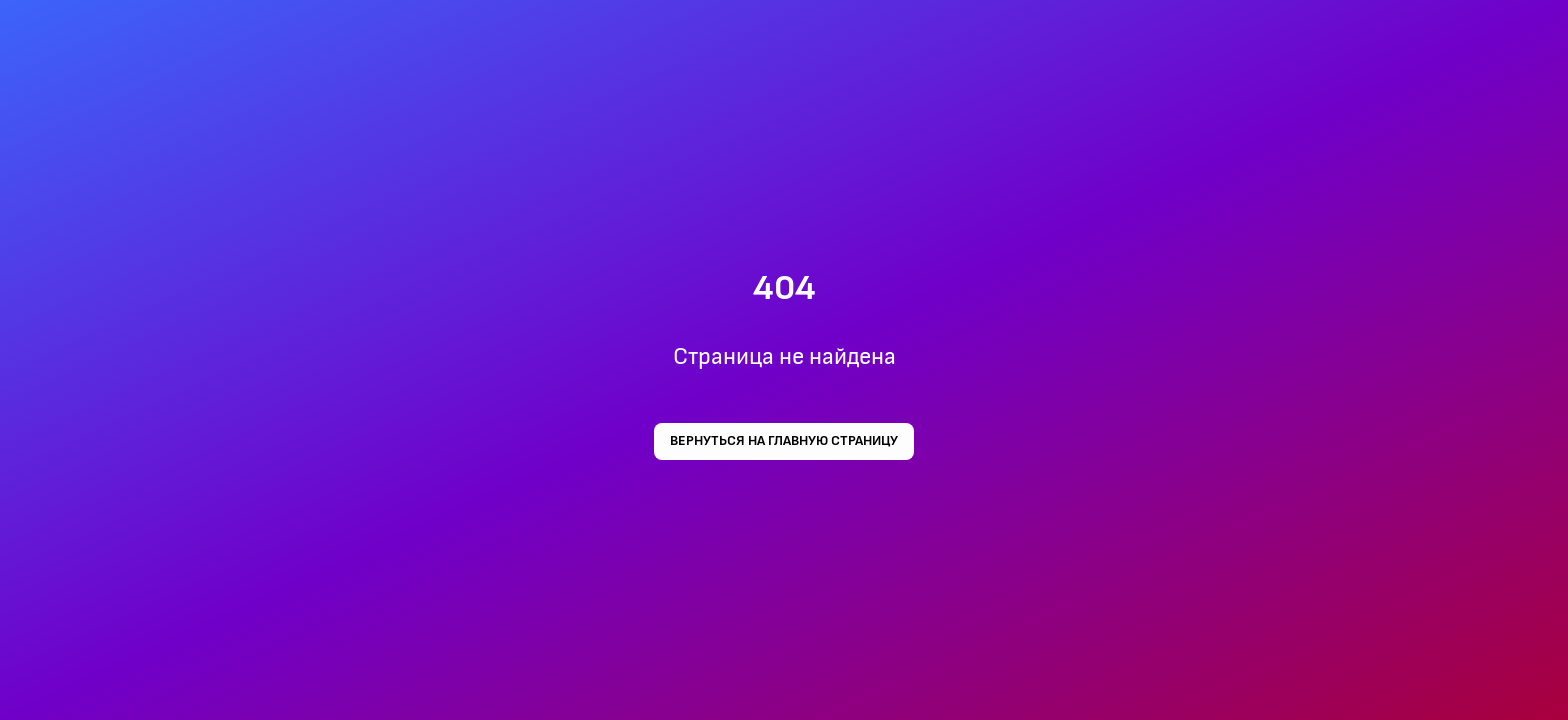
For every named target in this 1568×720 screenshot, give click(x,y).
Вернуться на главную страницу (784, 441)
